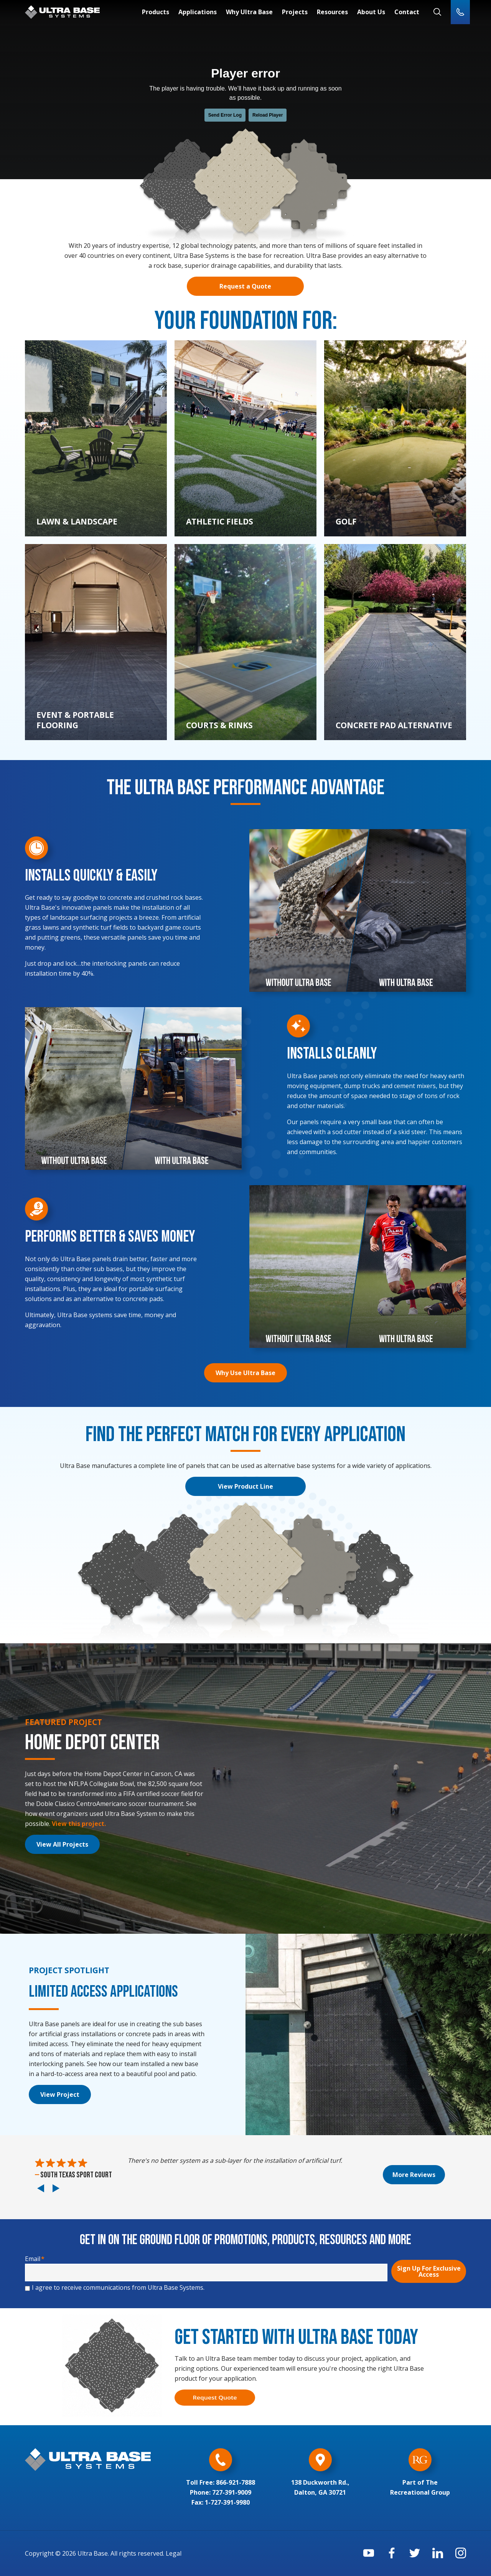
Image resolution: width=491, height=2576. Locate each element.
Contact (406, 12)
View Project (59, 2094)
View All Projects (62, 1844)
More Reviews (413, 2174)
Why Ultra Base (249, 12)
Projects (295, 12)
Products (155, 12)
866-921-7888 (235, 2482)
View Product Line (245, 1486)
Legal (173, 2553)
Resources (332, 12)
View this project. (79, 1823)
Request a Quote (245, 286)
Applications (197, 12)
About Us (371, 12)
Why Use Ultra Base (245, 1373)
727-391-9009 (231, 2492)
